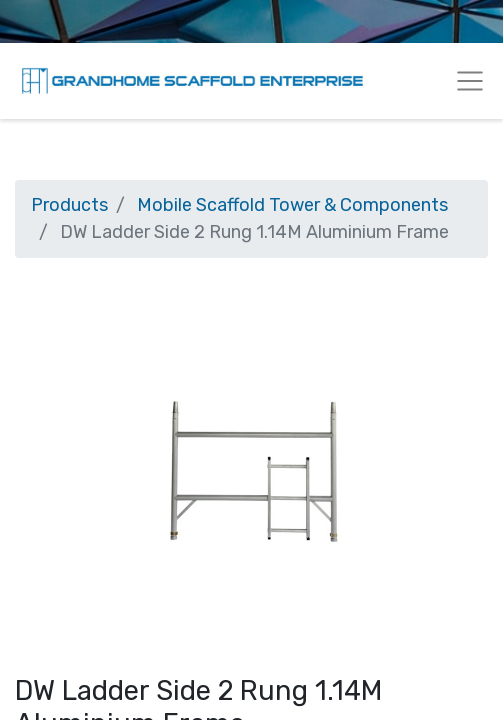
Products (69, 205)
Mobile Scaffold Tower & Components (292, 205)
